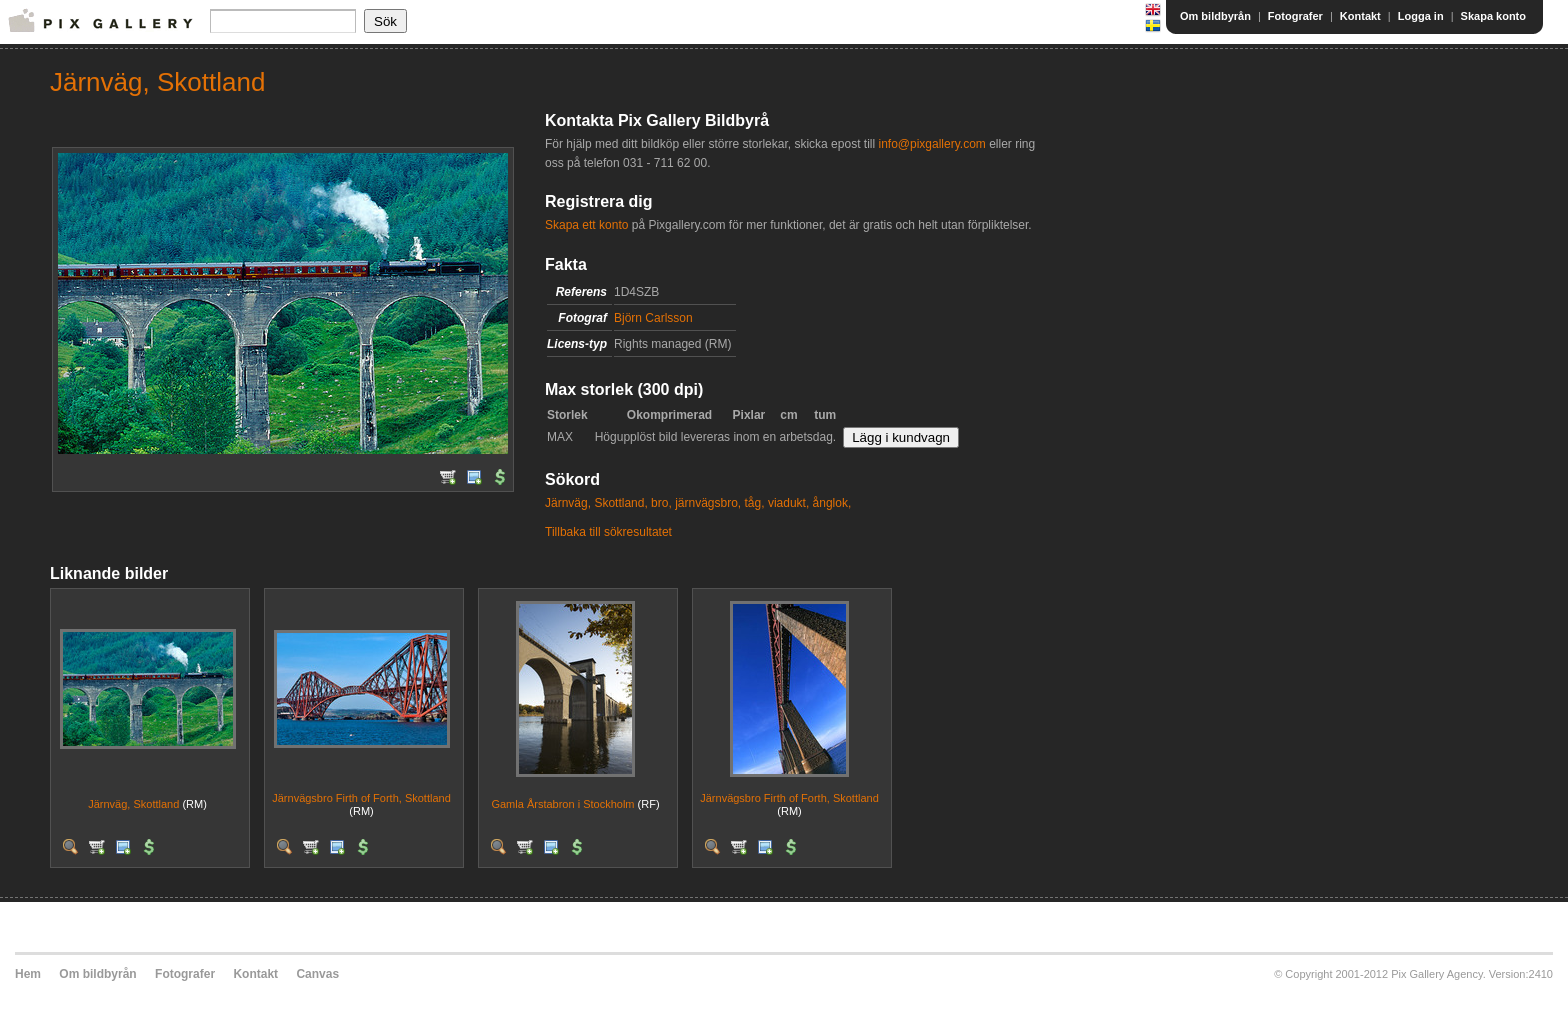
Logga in (1421, 16)
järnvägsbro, (708, 503)
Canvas (317, 974)
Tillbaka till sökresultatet (608, 532)
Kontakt (1360, 16)
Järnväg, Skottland (133, 804)
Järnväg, (568, 503)
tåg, (755, 503)
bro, (661, 503)
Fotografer (1295, 16)
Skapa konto (1493, 16)
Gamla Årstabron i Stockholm (562, 804)
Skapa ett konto (586, 225)
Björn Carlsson (653, 318)
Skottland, (620, 503)
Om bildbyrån (1215, 16)
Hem (28, 974)
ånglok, (832, 503)
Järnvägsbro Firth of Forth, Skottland (361, 798)
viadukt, (788, 503)
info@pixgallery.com (931, 144)
